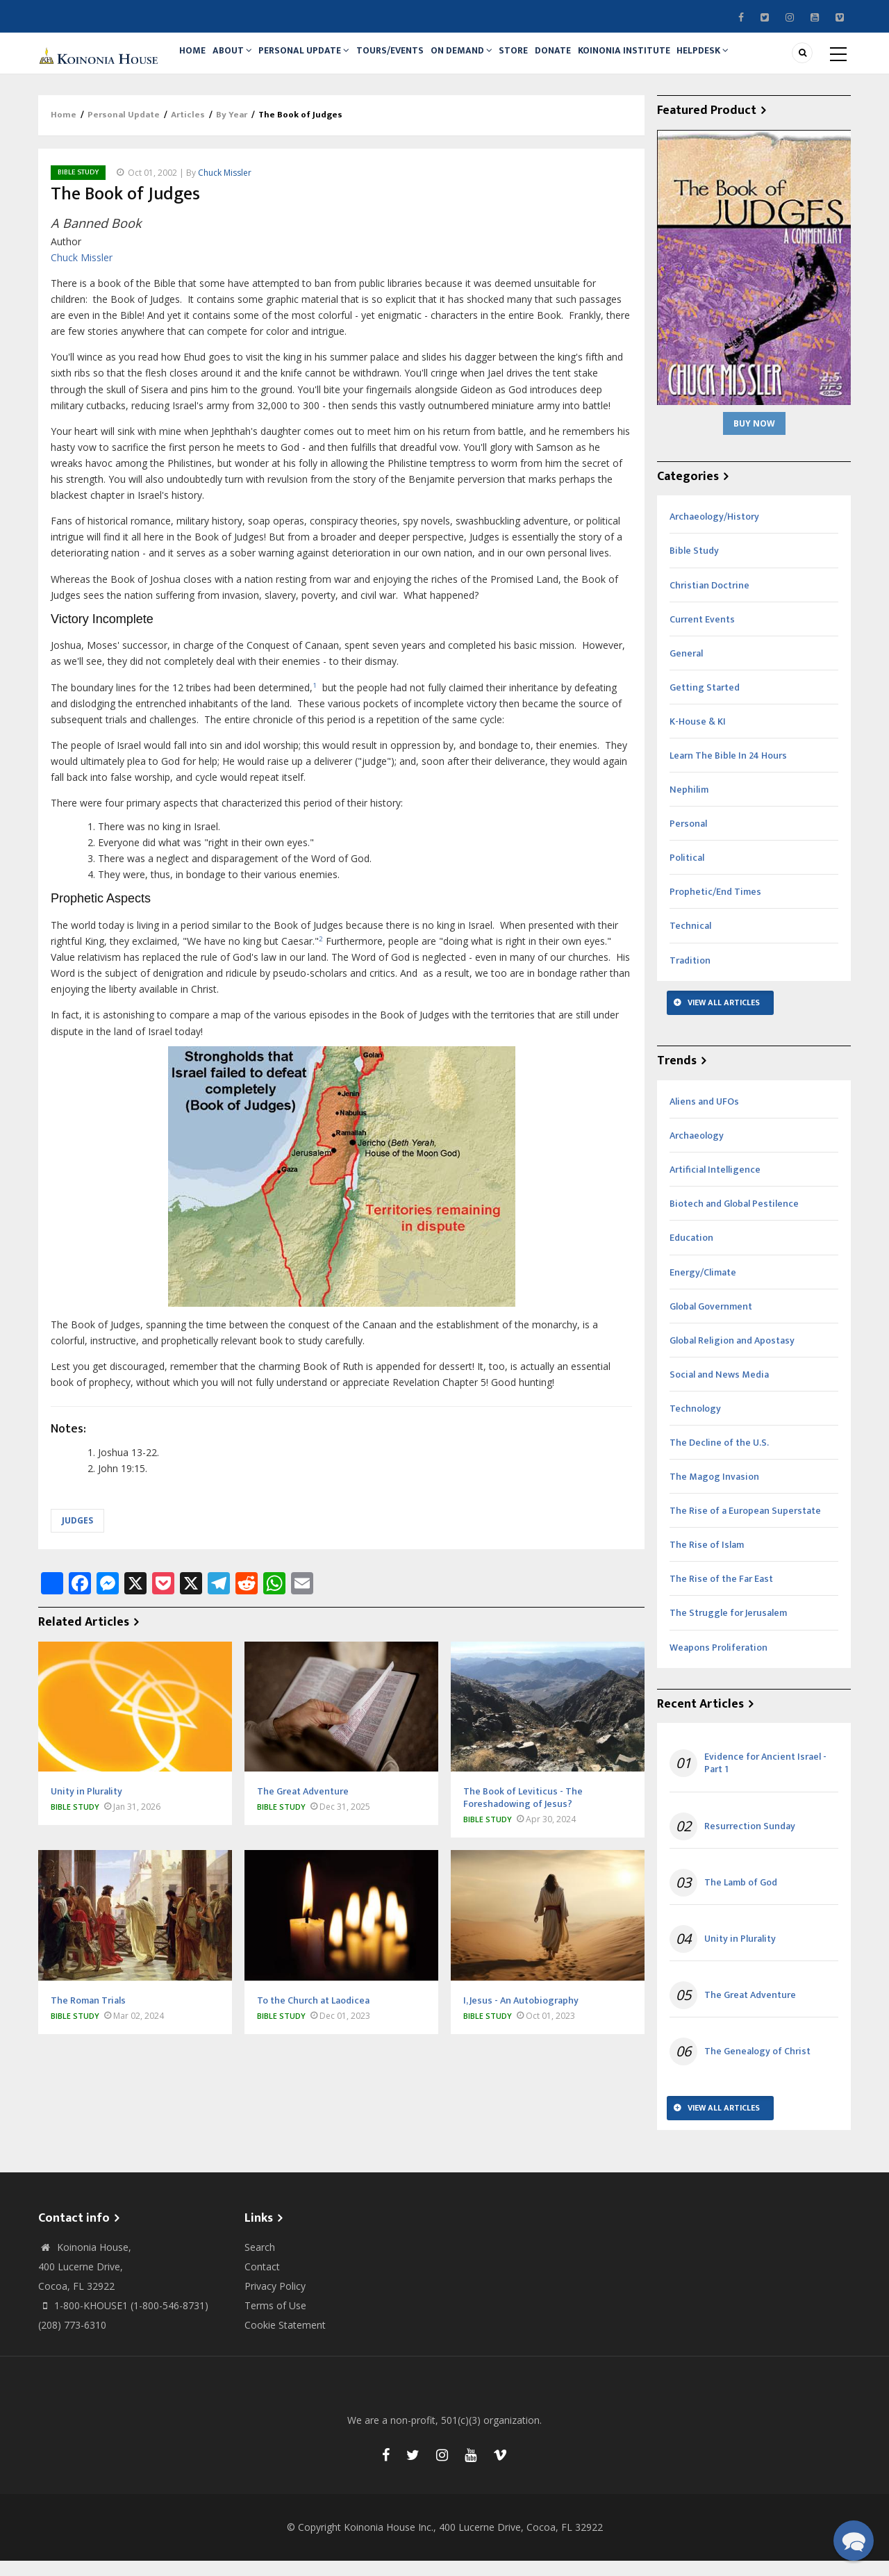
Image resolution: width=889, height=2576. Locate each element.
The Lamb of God (740, 1898)
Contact (262, 2281)
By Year (231, 130)
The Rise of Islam (707, 1560)
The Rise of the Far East (721, 1595)
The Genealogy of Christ (757, 2067)
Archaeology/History (714, 532)
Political (687, 873)
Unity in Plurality (740, 1954)
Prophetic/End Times (715, 908)
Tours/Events (407, 60)
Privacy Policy (275, 2301)
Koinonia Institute (662, 60)
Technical (690, 942)
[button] (853, 2540)
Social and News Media (719, 1390)
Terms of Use (275, 2320)
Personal (688, 839)
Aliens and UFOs (704, 1117)
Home (195, 60)
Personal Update (317, 60)
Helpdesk (746, 60)
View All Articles (724, 1018)
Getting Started (705, 703)
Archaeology (697, 1151)
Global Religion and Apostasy (732, 1356)
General (686, 669)
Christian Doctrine (709, 601)
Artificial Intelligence (715, 1185)
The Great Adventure (750, 2010)
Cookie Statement (285, 2340)
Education (691, 1254)
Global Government (711, 1322)
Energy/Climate (703, 1288)
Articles (188, 130)
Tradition (690, 976)
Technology (695, 1424)
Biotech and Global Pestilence (734, 1220)
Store (541, 60)
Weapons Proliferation (718, 1663)
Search (259, 2262)
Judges (77, 1536)
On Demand (483, 60)
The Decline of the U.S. (719, 1458)
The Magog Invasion (714, 1492)
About (241, 60)
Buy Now (754, 439)
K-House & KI (698, 737)
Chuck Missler (224, 188)
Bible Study (78, 187)
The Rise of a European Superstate (745, 1526)
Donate (586, 60)
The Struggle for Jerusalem (728, 1629)
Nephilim (689, 805)
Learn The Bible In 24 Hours (728, 771)
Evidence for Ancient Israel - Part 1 (765, 1778)
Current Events (702, 635)
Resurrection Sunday (749, 1841)
